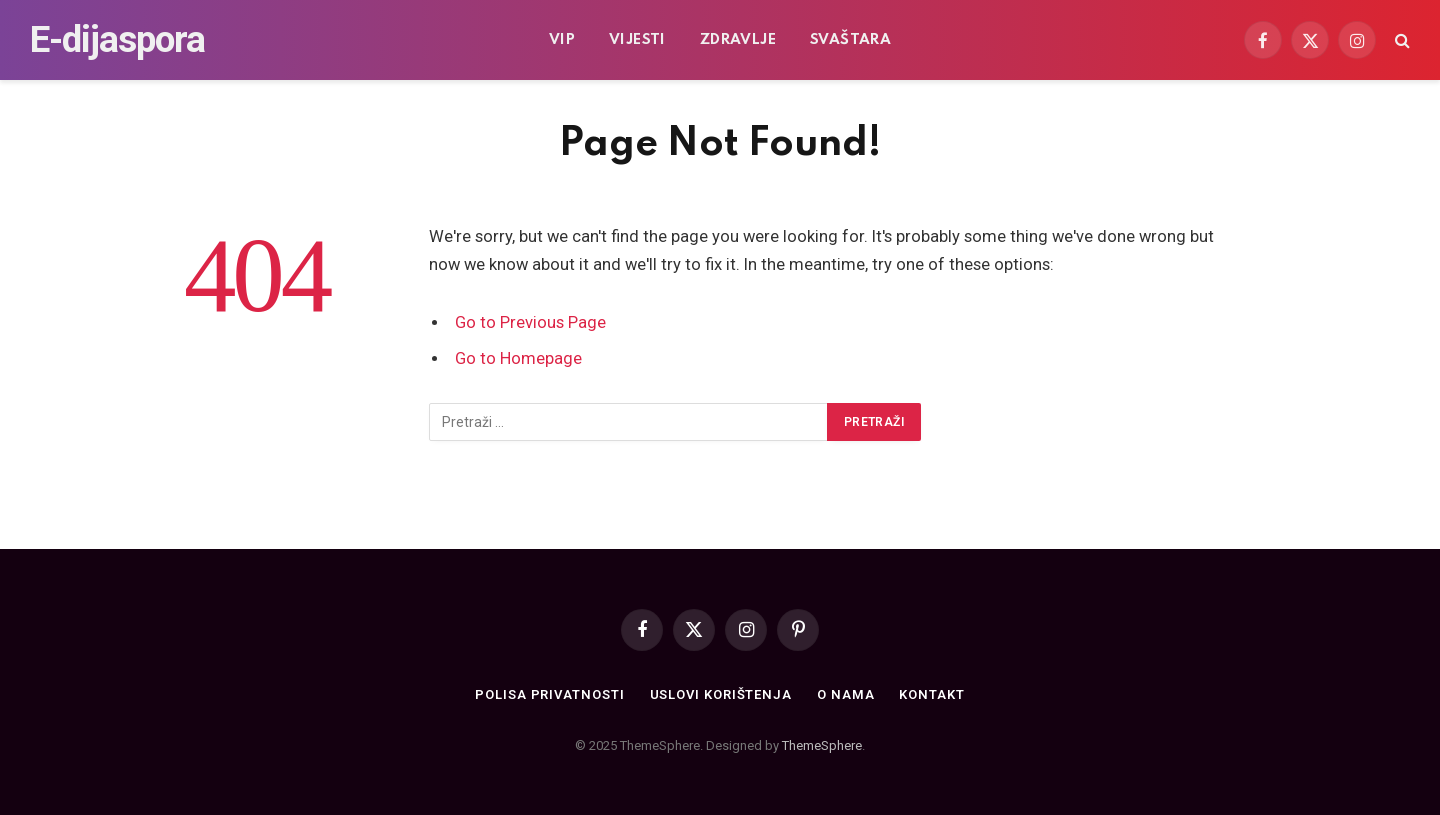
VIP (562, 40)
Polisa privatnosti (549, 694)
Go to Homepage (518, 358)
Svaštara (850, 40)
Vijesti (637, 40)
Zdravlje (738, 40)
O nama (845, 694)
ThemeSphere (822, 745)
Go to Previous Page (530, 322)
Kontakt (931, 694)
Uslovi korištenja (721, 694)
